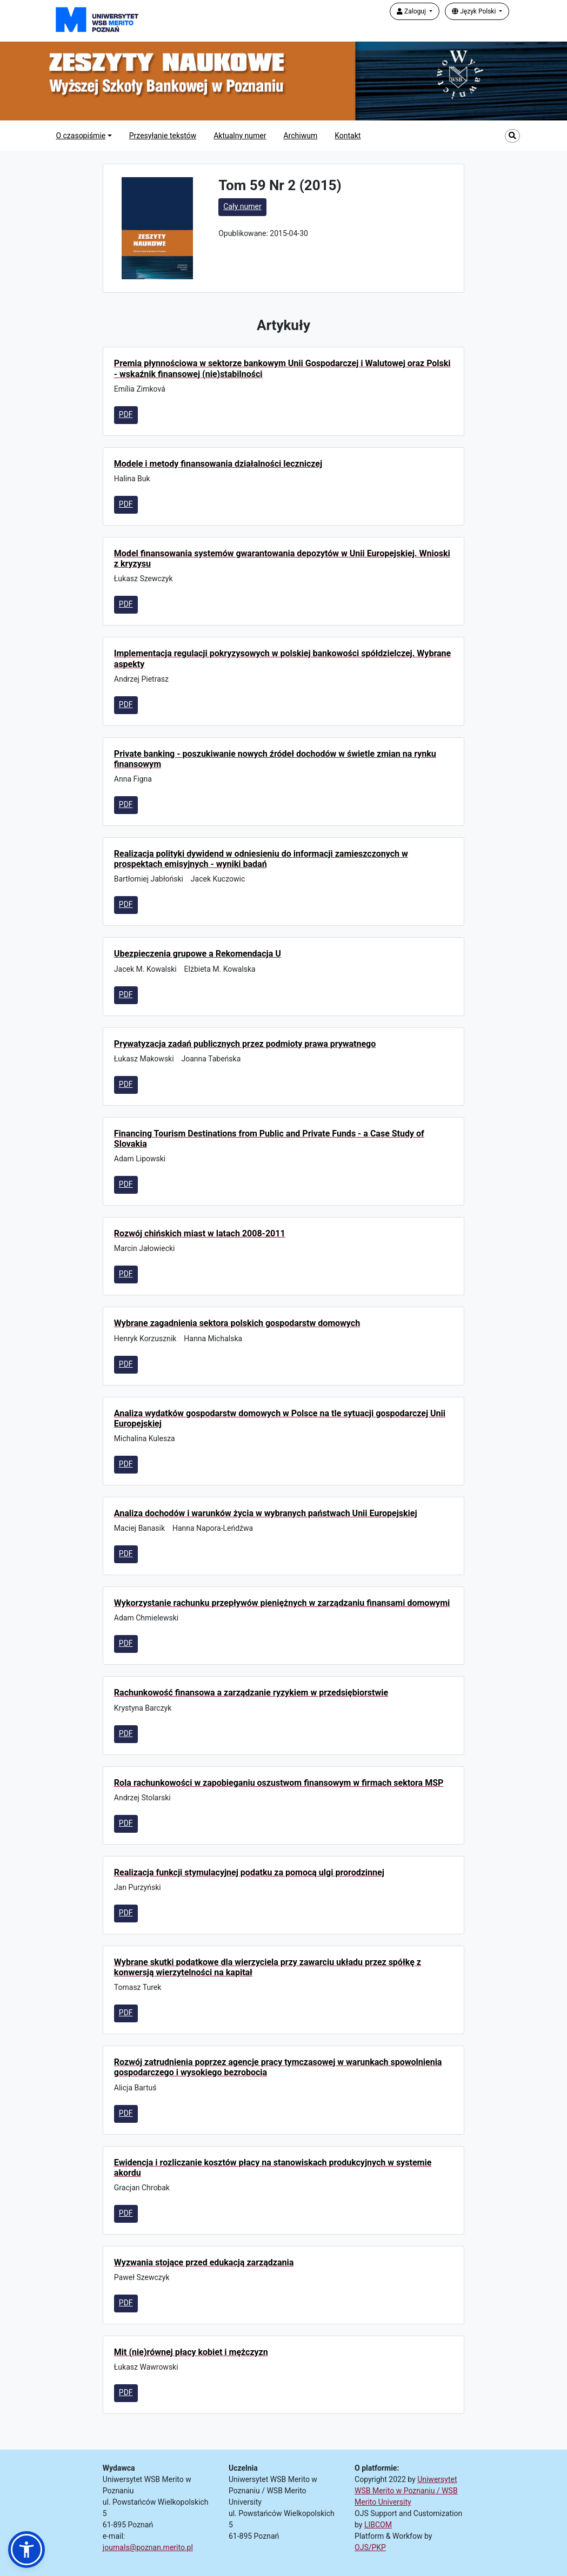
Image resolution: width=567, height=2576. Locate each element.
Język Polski (474, 11)
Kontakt (348, 135)
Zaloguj (412, 11)
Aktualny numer (240, 135)
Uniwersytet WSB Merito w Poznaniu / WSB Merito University (406, 2490)
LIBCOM (378, 2524)
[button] (26, 2549)
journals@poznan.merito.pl (148, 2547)
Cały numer (242, 206)
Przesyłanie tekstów (162, 135)
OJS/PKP (370, 2547)
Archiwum (300, 135)
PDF (126, 414)
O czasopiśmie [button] (80, 135)
